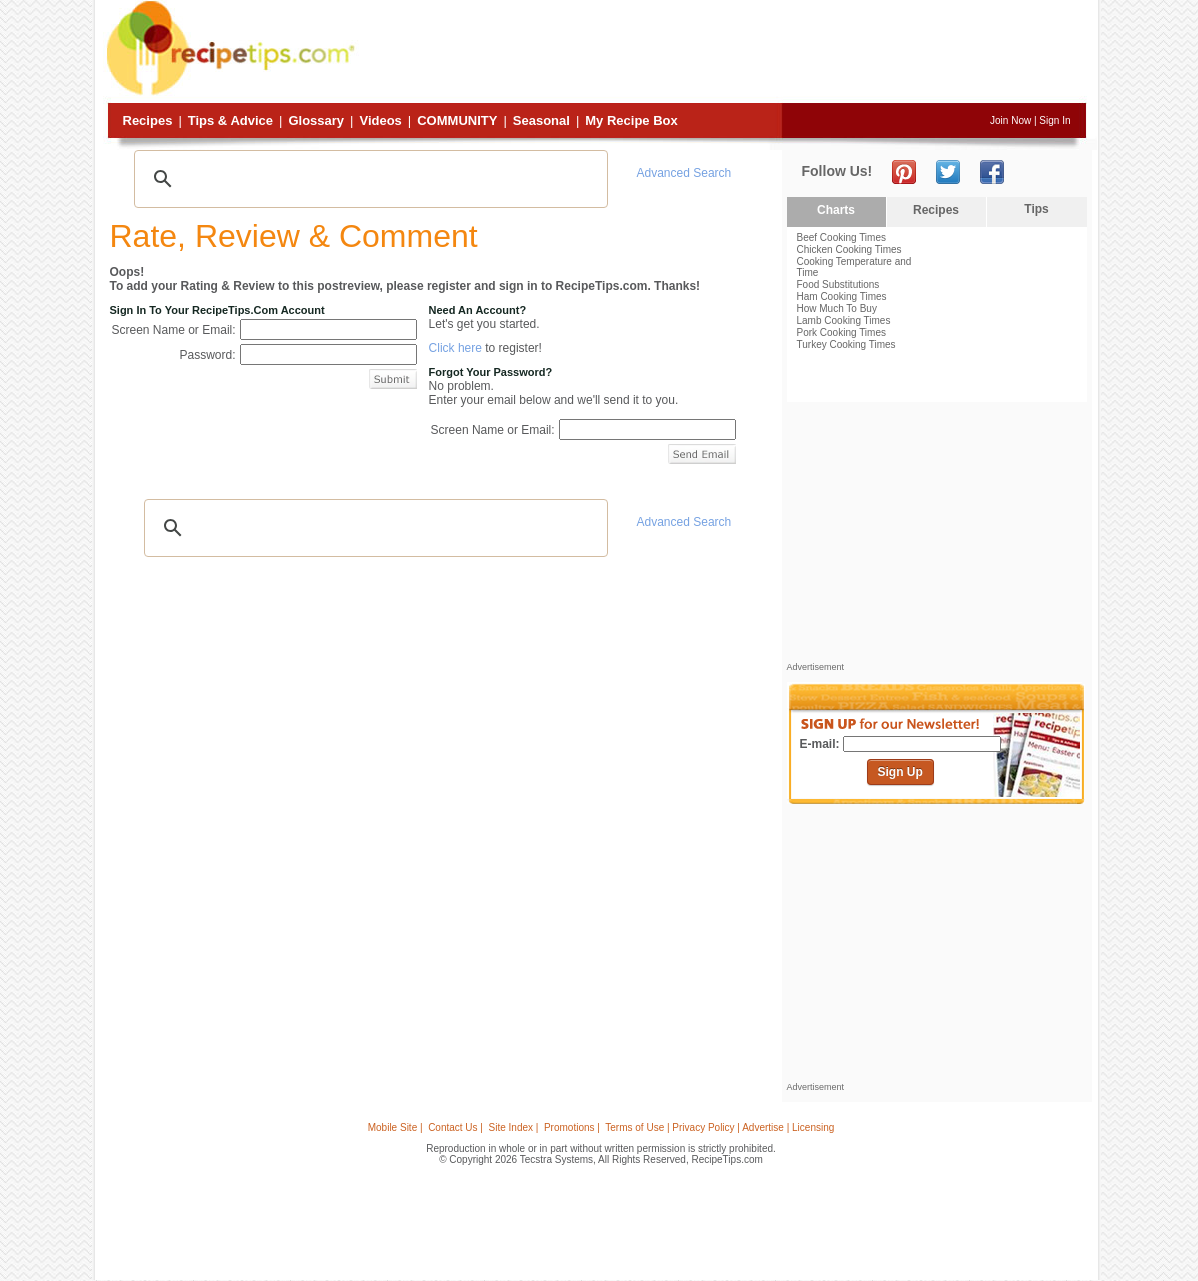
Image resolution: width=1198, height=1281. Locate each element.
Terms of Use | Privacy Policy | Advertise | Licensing (719, 1127)
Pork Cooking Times (841, 332)
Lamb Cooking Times (844, 320)
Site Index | (514, 1127)
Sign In (1054, 120)
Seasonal (541, 120)
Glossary (316, 120)
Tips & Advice (230, 120)
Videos (380, 120)
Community (457, 120)
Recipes (148, 120)
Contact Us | (455, 1127)
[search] (368, 179)
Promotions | (572, 1127)
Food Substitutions (838, 284)
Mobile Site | (395, 1127)
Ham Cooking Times (842, 296)
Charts (836, 210)
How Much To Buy (837, 308)
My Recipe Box (631, 120)
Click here (455, 348)
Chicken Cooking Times (849, 249)
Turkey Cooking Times (846, 344)
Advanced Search (684, 173)
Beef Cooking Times (842, 237)
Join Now (1010, 120)
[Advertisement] (723, 53)
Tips (1036, 209)
